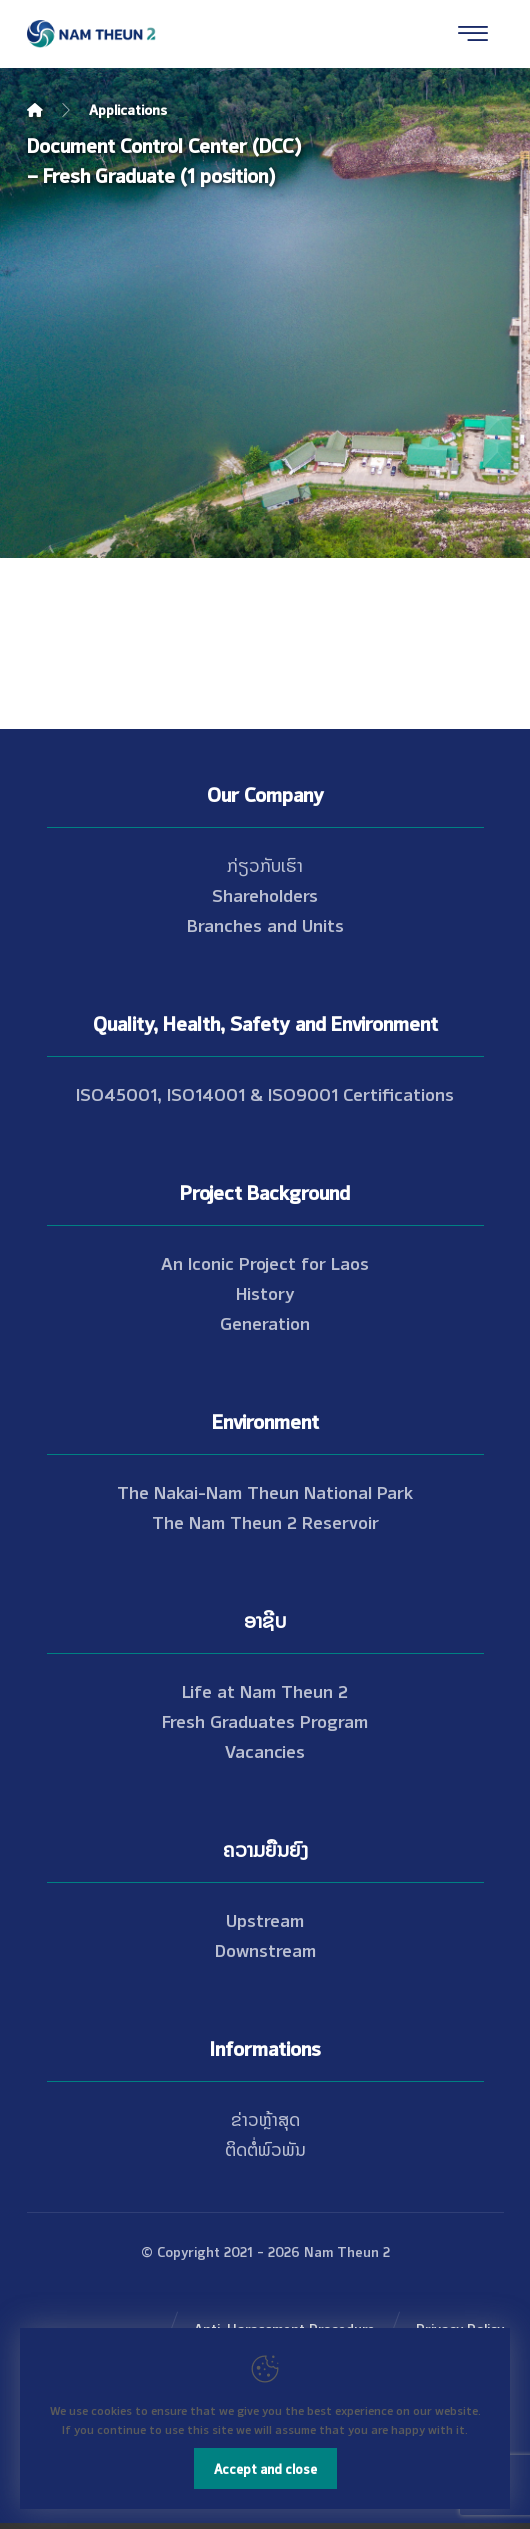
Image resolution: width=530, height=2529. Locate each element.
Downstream (265, 1949)
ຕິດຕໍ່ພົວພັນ (265, 2148)
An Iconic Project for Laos (265, 1262)
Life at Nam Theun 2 (265, 1690)
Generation (265, 1322)
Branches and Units (265, 924)
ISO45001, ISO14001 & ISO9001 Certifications (265, 1093)
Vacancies (265, 1750)
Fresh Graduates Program (265, 1720)
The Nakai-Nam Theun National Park (265, 1491)
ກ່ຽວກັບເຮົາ (265, 864)
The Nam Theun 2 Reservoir (265, 1521)
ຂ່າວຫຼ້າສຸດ (265, 2118)
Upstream (265, 1919)
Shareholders (265, 894)
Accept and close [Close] (265, 2468)
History (265, 1292)
